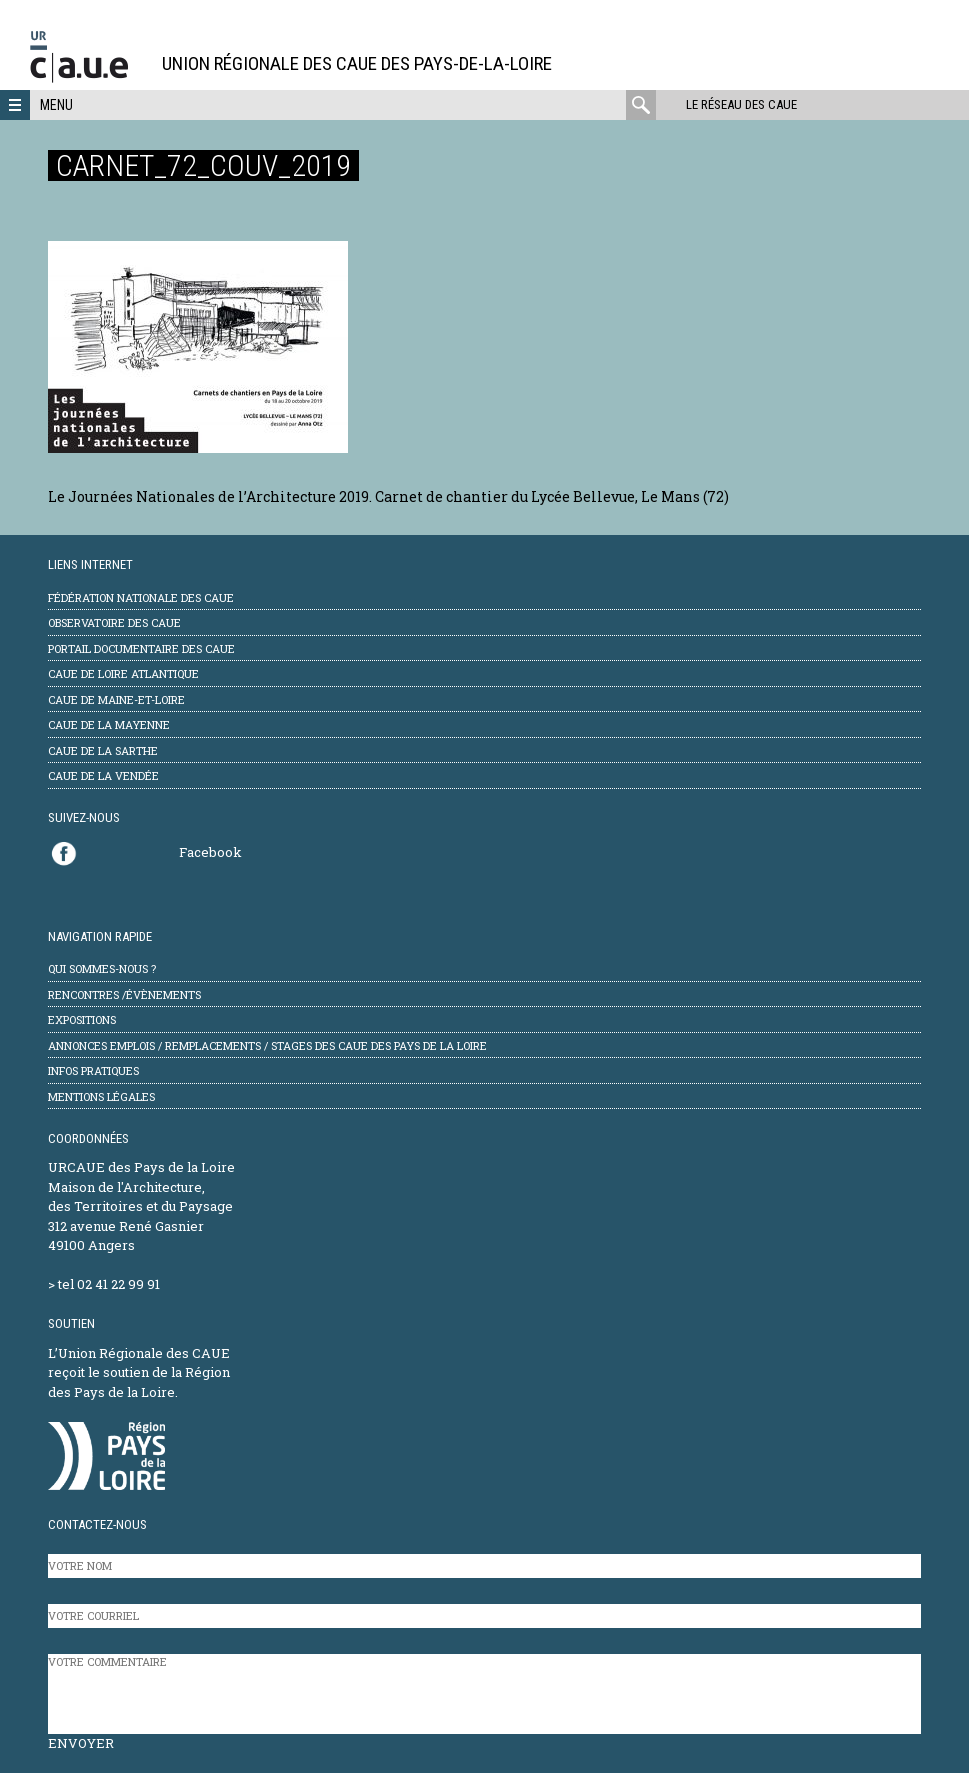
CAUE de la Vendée (103, 775)
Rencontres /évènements (124, 994)
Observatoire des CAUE (114, 622)
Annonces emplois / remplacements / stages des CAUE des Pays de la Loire (267, 1045)
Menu (56, 105)
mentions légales (101, 1096)
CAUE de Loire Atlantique (123, 673)
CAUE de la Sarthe (103, 750)
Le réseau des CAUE (741, 104)
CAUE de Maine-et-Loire (116, 699)
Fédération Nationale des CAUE (141, 597)
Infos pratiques (93, 1070)
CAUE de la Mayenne (109, 724)
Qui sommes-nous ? (102, 968)
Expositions (82, 1019)
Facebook (210, 852)
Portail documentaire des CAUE (141, 648)
